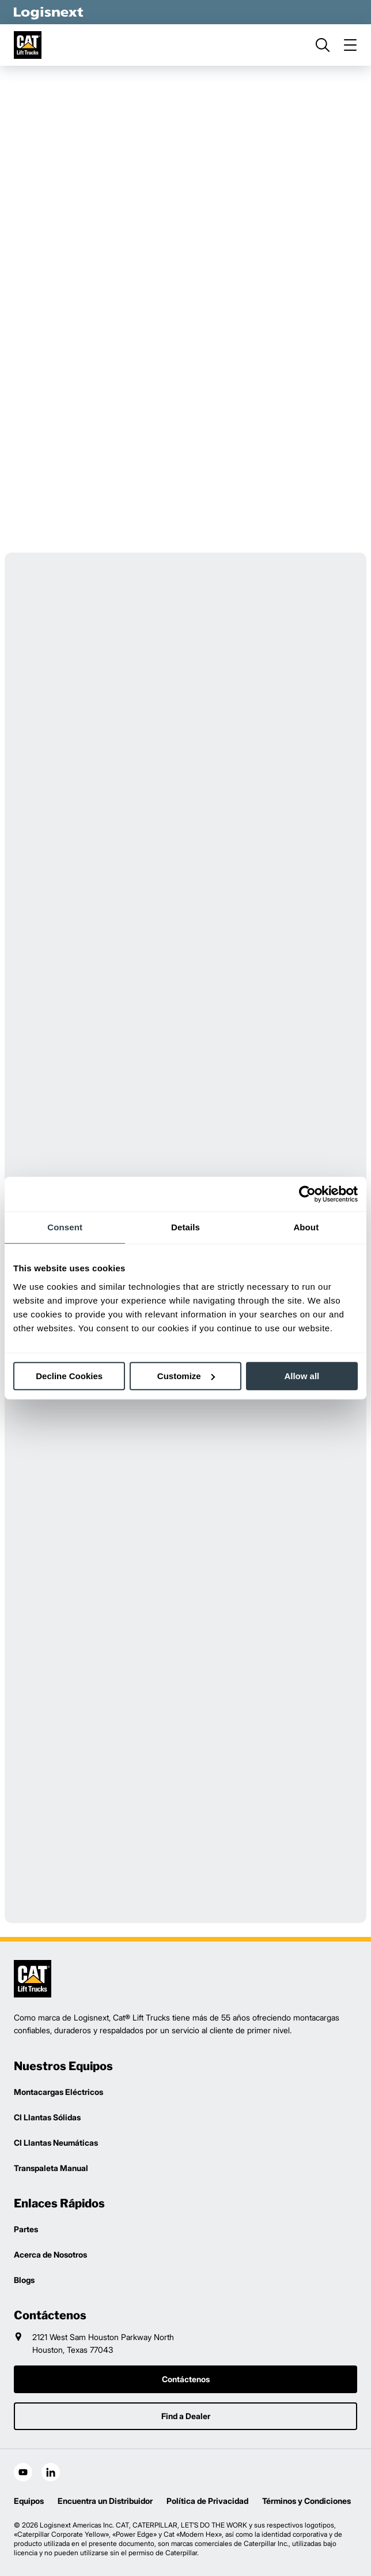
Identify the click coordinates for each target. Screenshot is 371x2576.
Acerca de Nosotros (50, 2254)
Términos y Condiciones (306, 2501)
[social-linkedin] (50, 2472)
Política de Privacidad (207, 2501)
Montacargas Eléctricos (58, 2092)
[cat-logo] (27, 45)
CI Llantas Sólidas (47, 2117)
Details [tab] (185, 1227)
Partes (26, 2229)
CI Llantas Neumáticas (56, 2142)
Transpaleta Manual (51, 2168)
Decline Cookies (69, 1376)
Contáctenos (186, 2379)
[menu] (350, 45)
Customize (186, 1376)
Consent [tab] (64, 1227)
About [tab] (306, 1227)
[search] (323, 45)
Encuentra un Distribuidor (105, 2501)
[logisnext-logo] (32, 1978)
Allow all (301, 1376)
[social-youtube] (23, 2472)
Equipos (29, 2501)
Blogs (24, 2280)
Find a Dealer (185, 2416)
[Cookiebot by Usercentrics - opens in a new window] (307, 1194)
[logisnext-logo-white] (48, 12)
